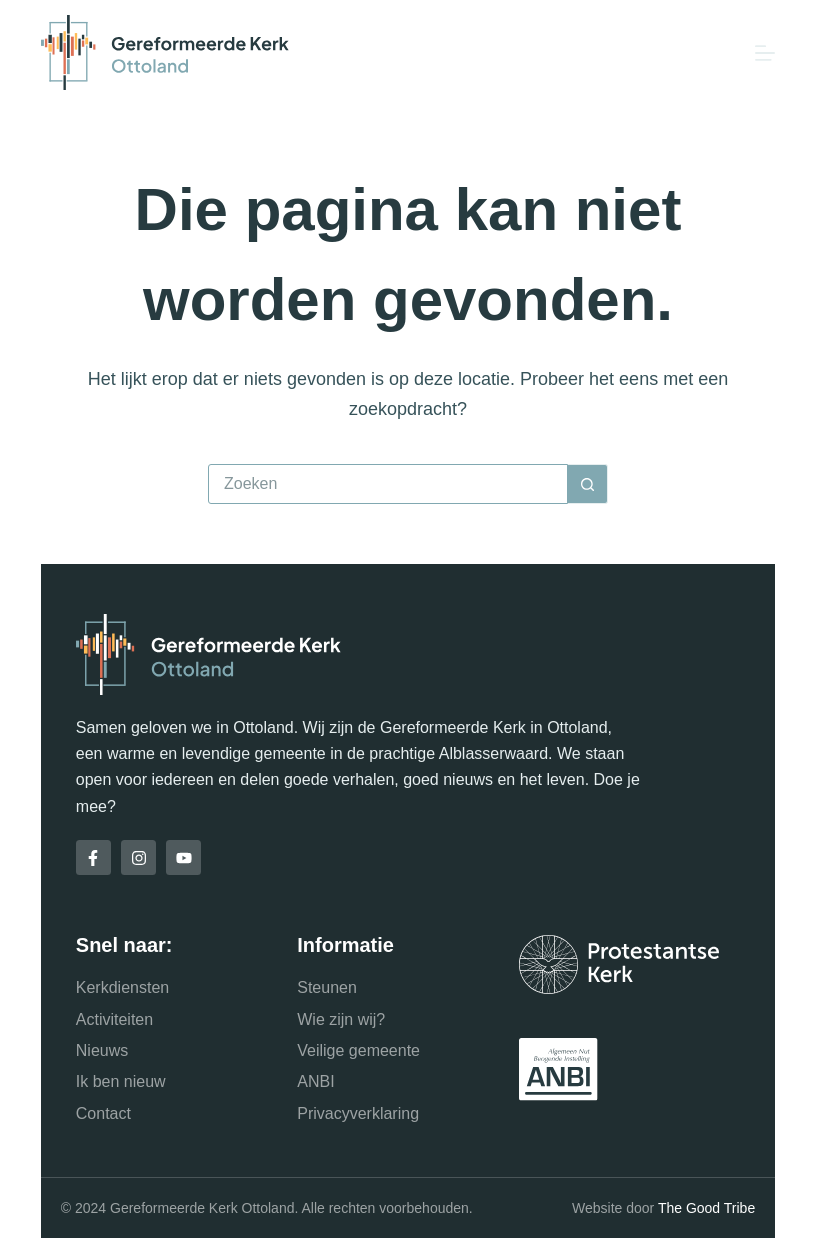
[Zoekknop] (588, 484)
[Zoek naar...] (388, 484)
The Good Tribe (706, 1208)
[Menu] (765, 53)
